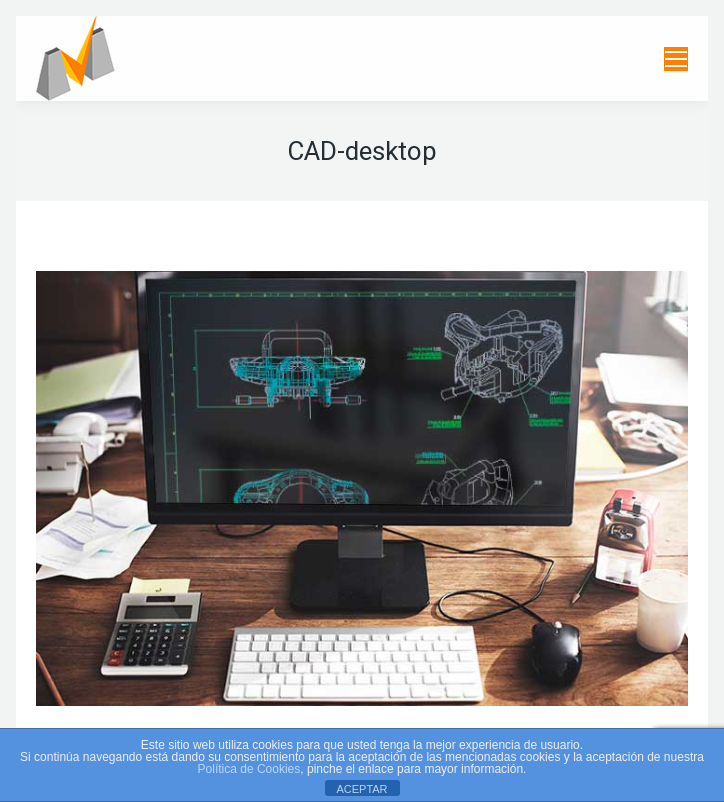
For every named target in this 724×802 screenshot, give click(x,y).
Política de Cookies (249, 769)
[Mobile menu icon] (676, 59)
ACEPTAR (361, 789)
